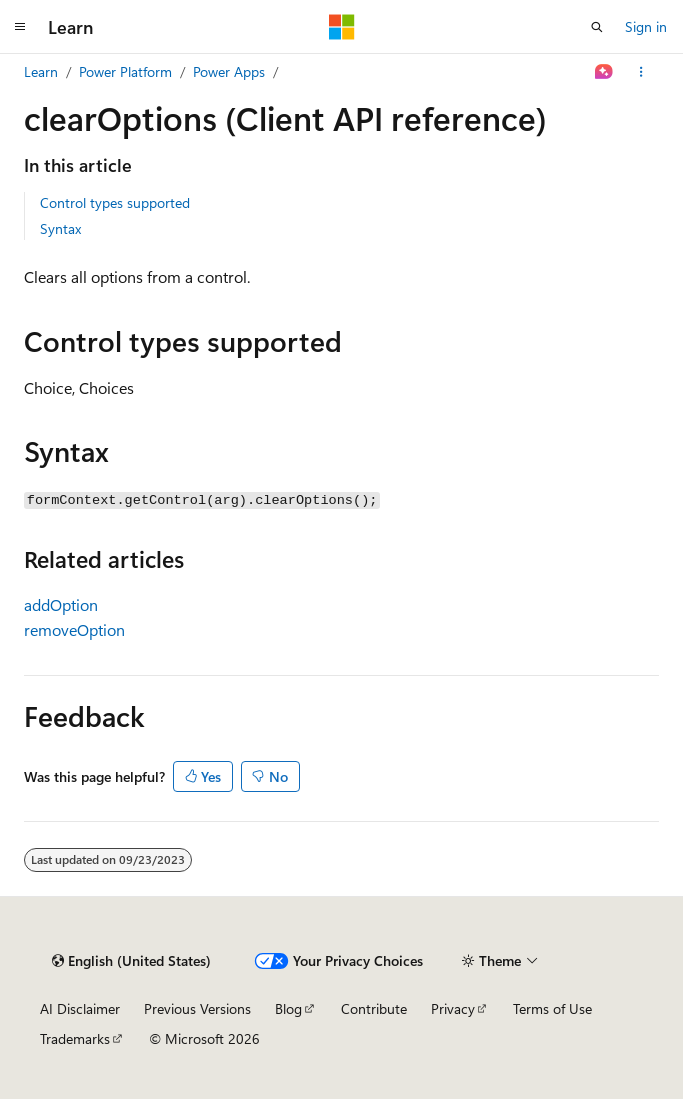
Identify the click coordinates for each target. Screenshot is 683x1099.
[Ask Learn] (604, 72)
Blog (288, 1008)
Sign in (646, 26)
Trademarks (75, 1038)
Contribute (374, 1008)
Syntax (60, 228)
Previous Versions (197, 1008)
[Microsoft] (342, 27)
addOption (61, 604)
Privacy (453, 1008)
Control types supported (115, 202)
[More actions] (641, 72)
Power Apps (229, 71)
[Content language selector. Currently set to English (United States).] (131, 961)
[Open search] (597, 27)
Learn (41, 71)
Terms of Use (552, 1008)
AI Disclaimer (80, 1008)
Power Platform (125, 71)
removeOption (74, 629)
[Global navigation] (20, 27)
